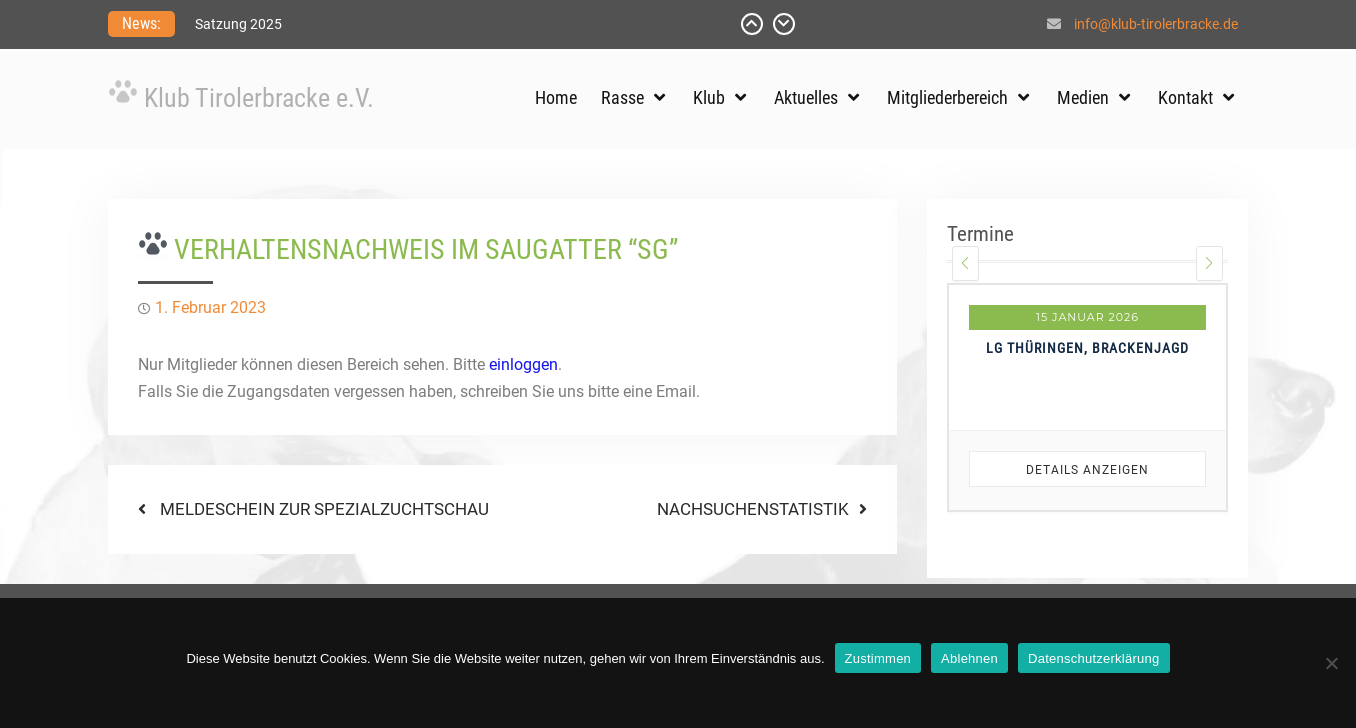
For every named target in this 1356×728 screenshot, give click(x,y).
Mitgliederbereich (947, 97)
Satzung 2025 (238, 24)
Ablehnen (969, 658)
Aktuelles (806, 97)
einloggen (523, 364)
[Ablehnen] (1331, 663)
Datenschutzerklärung (1093, 658)
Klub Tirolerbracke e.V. (259, 98)
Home (556, 97)
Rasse (622, 97)
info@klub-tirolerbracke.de (1156, 24)
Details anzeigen (1087, 470)
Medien (1083, 97)
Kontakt (1185, 97)
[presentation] (965, 263)
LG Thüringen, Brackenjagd (1087, 348)
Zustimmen (878, 658)
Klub (709, 97)
